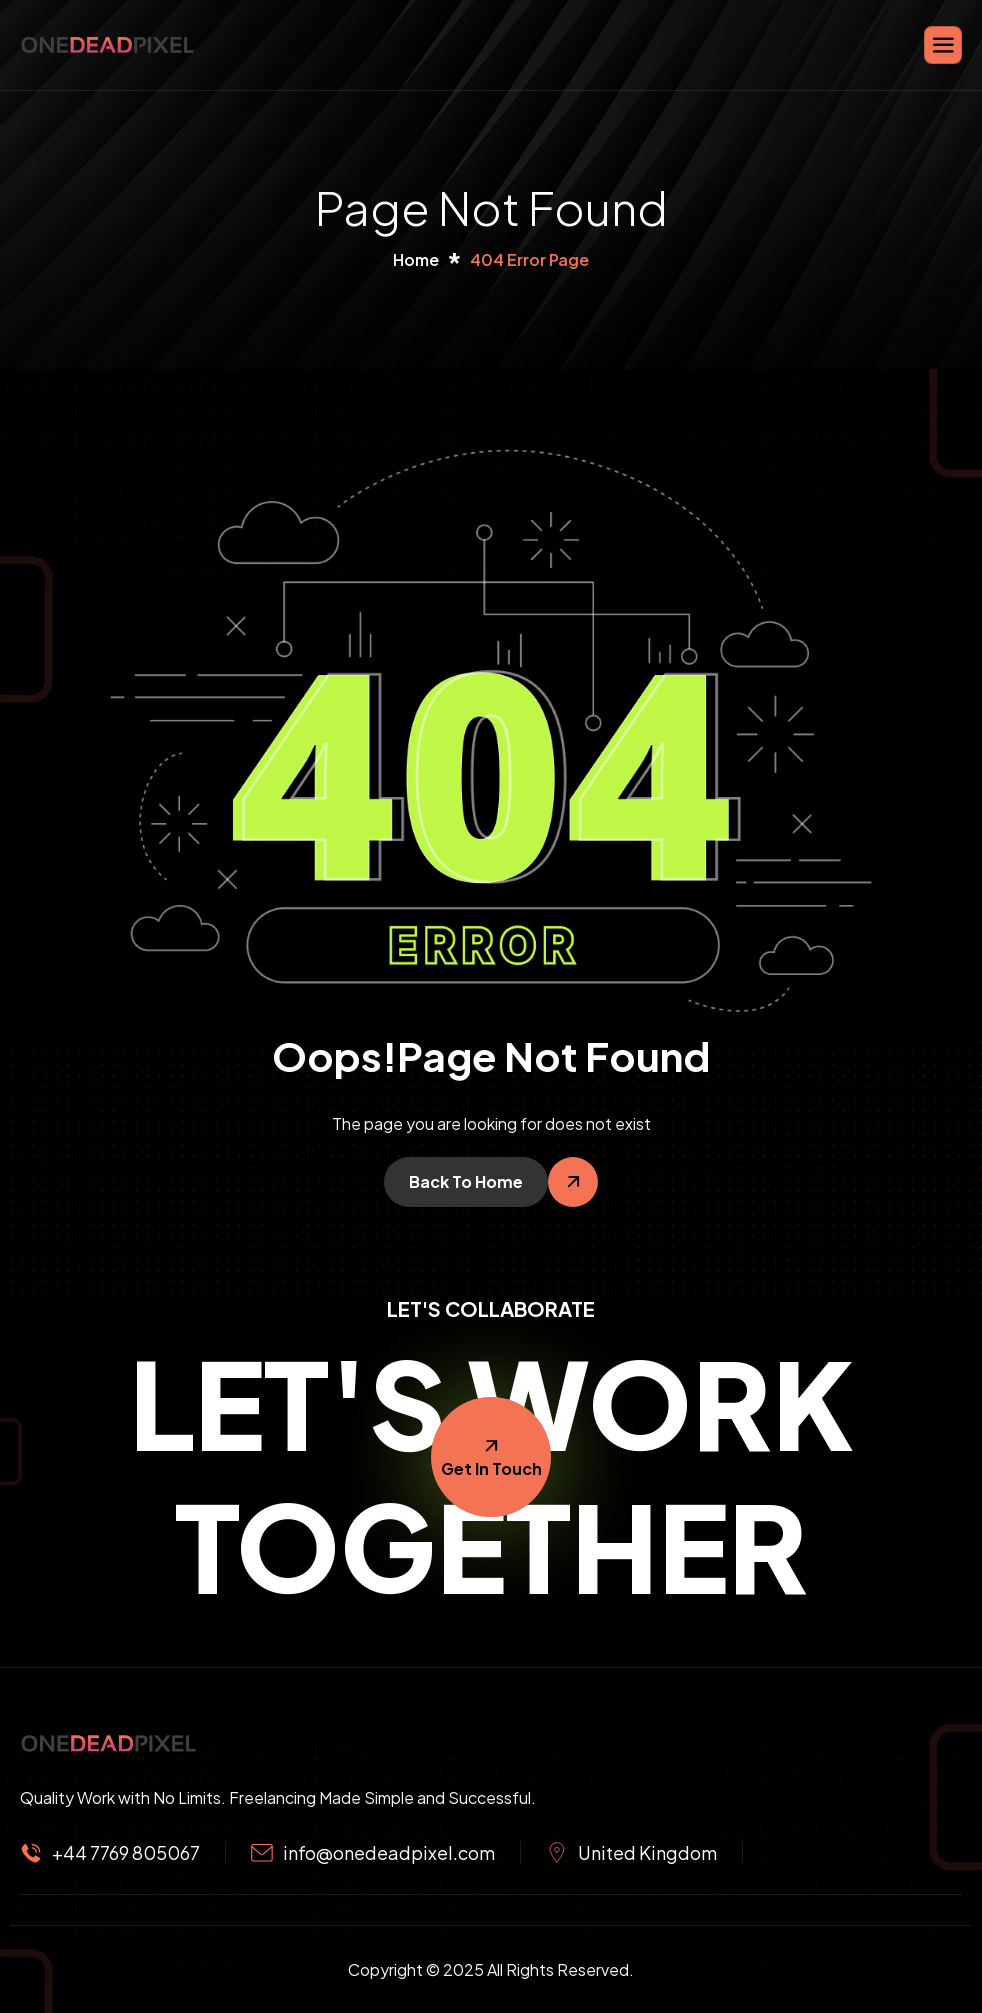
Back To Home (466, 1181)
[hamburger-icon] (943, 45)
